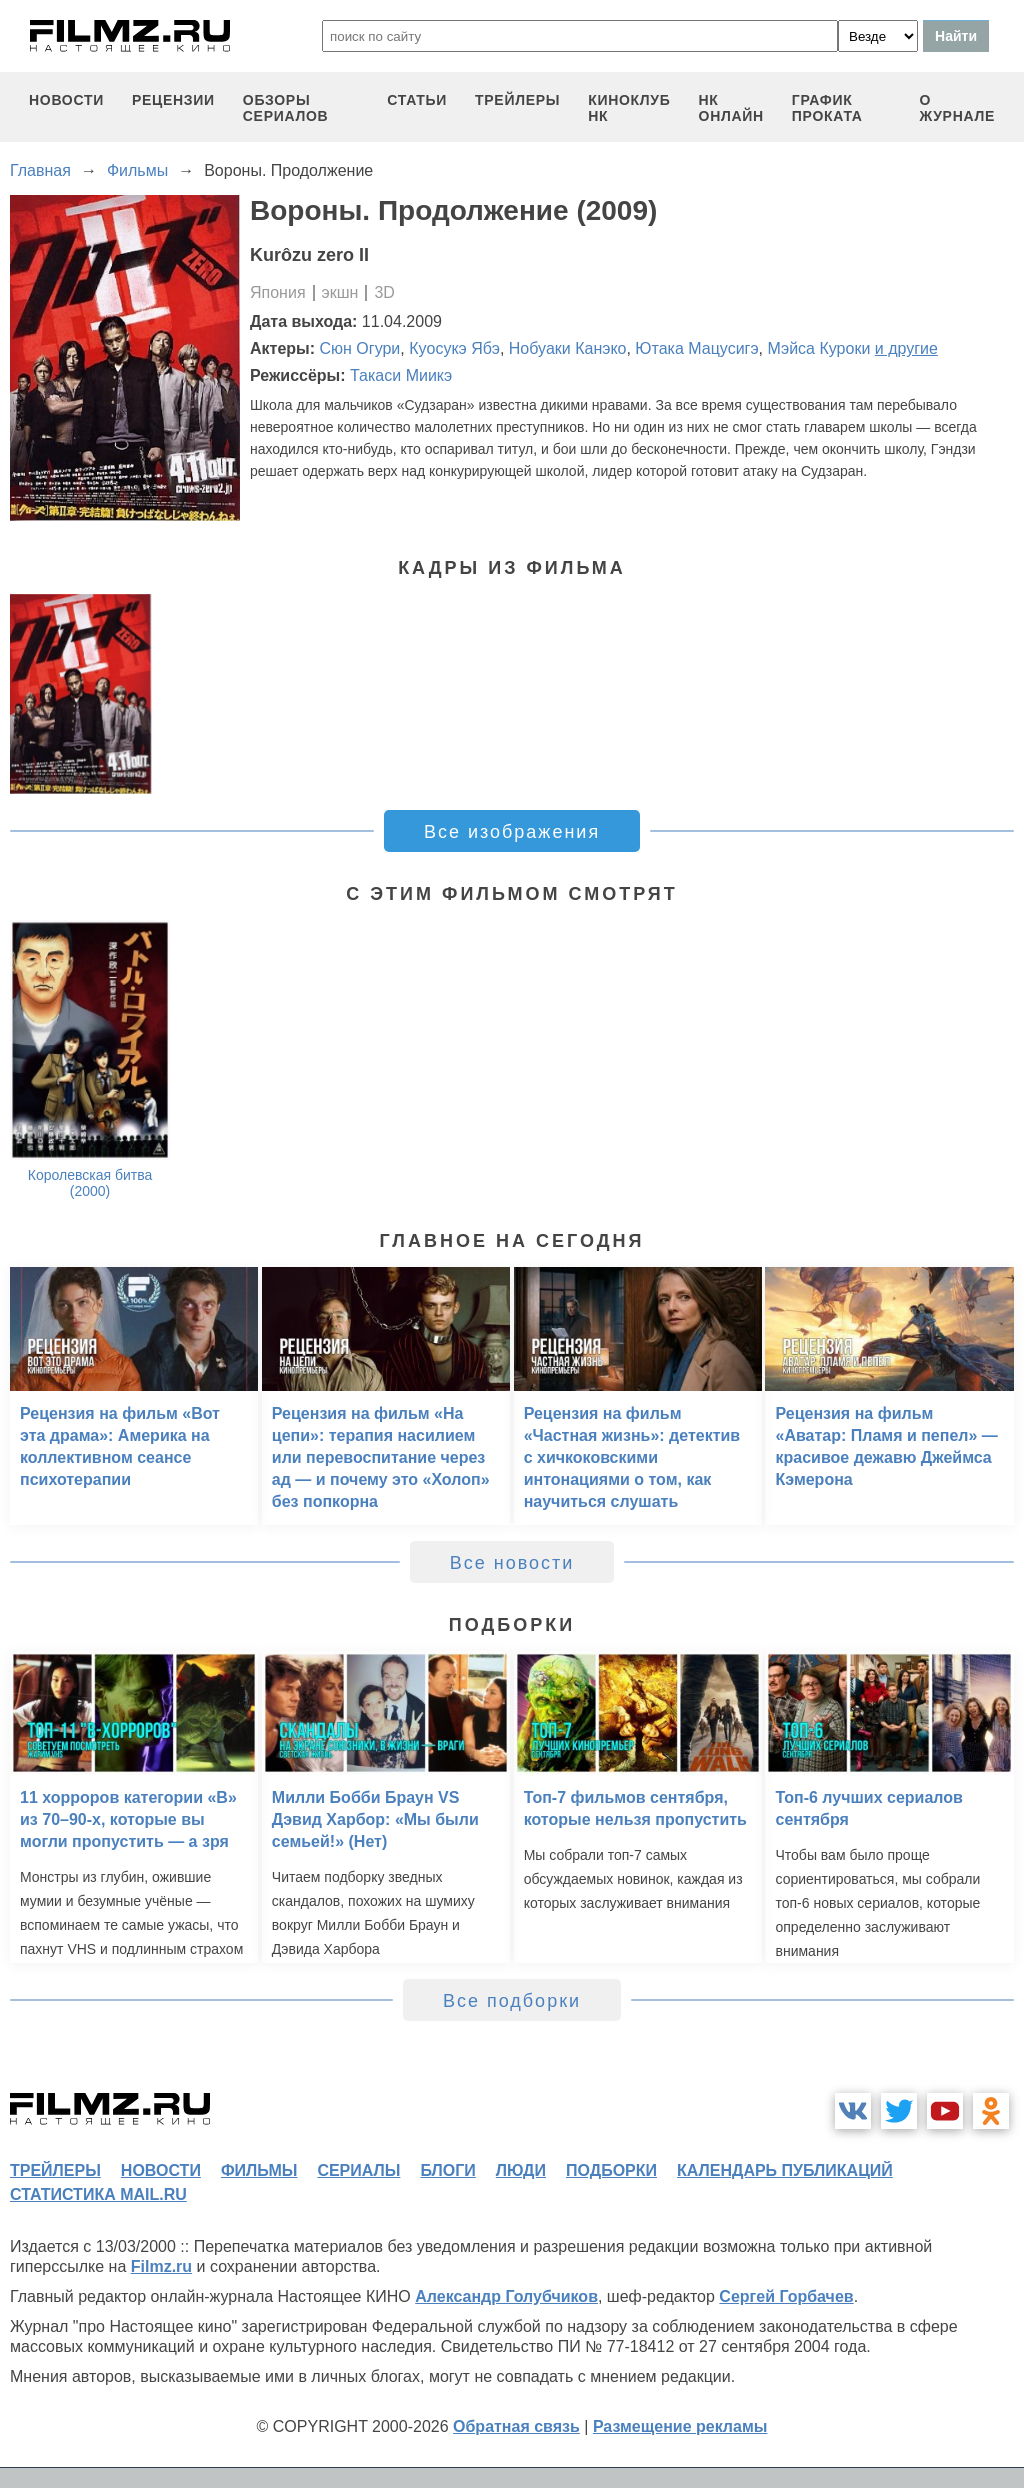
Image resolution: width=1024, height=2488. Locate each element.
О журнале (957, 108)
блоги (447, 2170)
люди (521, 2170)
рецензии (173, 100)
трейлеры (517, 100)
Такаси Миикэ (401, 375)
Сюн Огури (360, 348)
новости (66, 100)
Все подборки (512, 2001)
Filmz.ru (161, 2266)
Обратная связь (516, 2426)
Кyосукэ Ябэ (454, 348)
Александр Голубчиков (506, 2296)
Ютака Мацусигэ (696, 348)
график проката (827, 108)
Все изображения (512, 832)
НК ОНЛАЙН (731, 108)
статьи (417, 100)
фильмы (259, 2170)
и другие (906, 348)
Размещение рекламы (680, 2426)
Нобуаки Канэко (568, 348)
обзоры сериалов (286, 108)
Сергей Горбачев (786, 2296)
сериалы (358, 2170)
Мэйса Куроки (818, 348)
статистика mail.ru (98, 2194)
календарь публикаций (785, 2170)
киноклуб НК (629, 108)
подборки (611, 2170)
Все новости (512, 1563)
